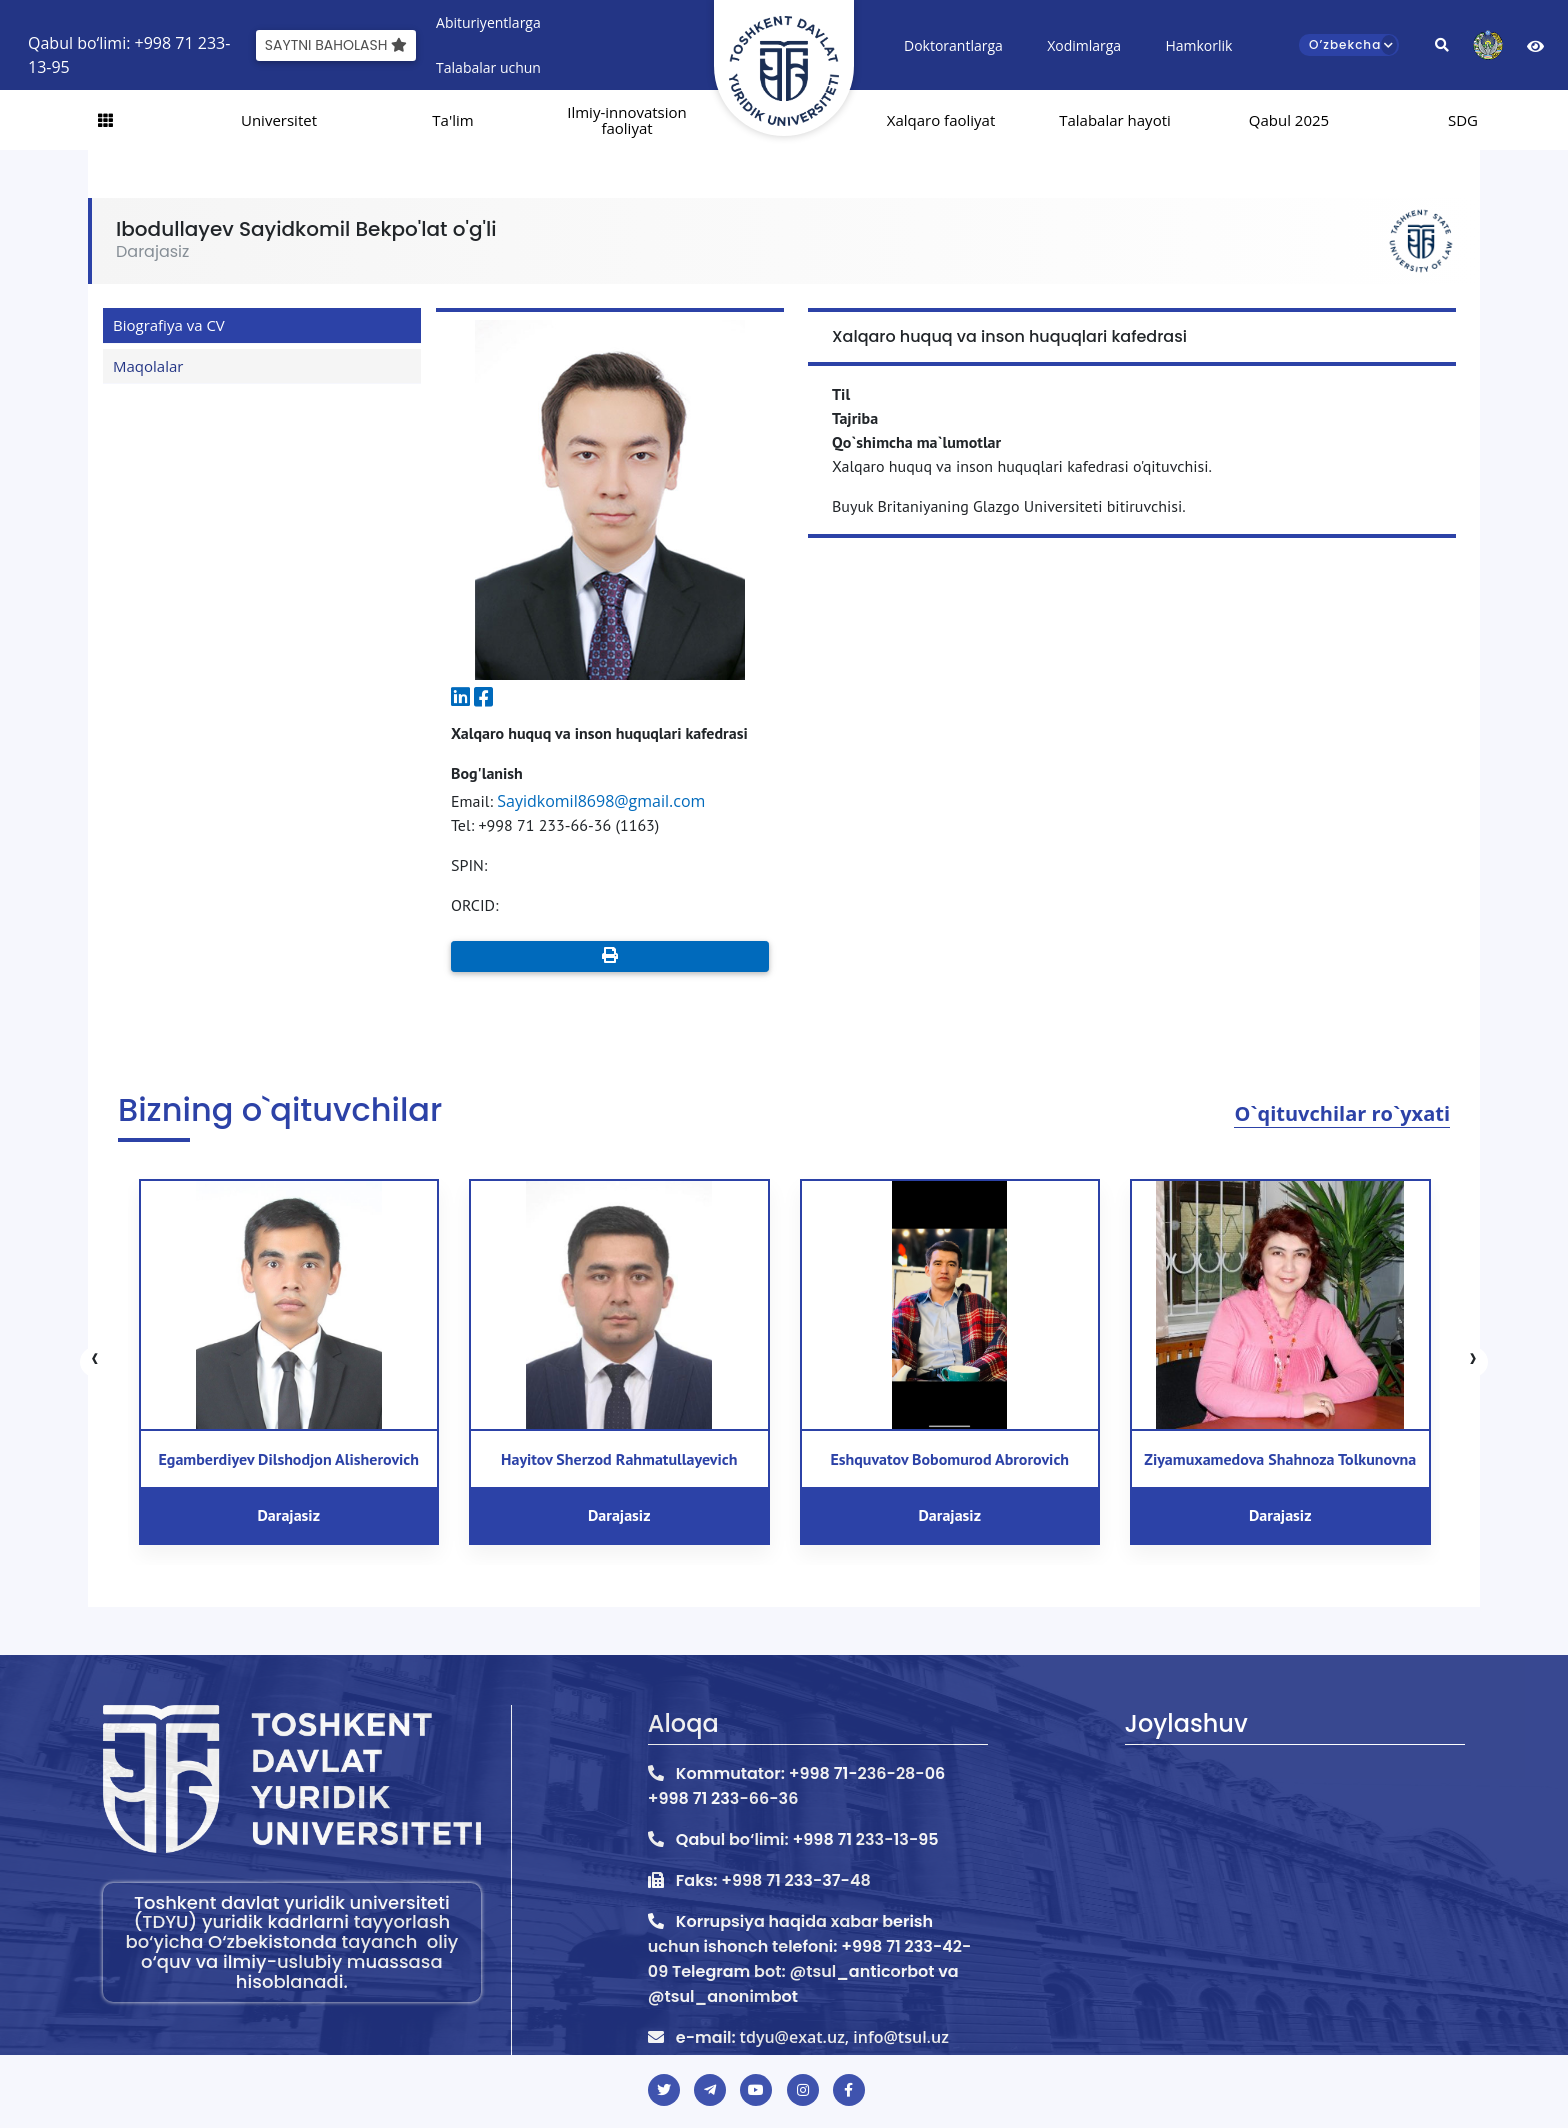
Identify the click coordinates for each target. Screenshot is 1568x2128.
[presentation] (95, 1362)
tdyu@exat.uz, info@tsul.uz (844, 2037)
